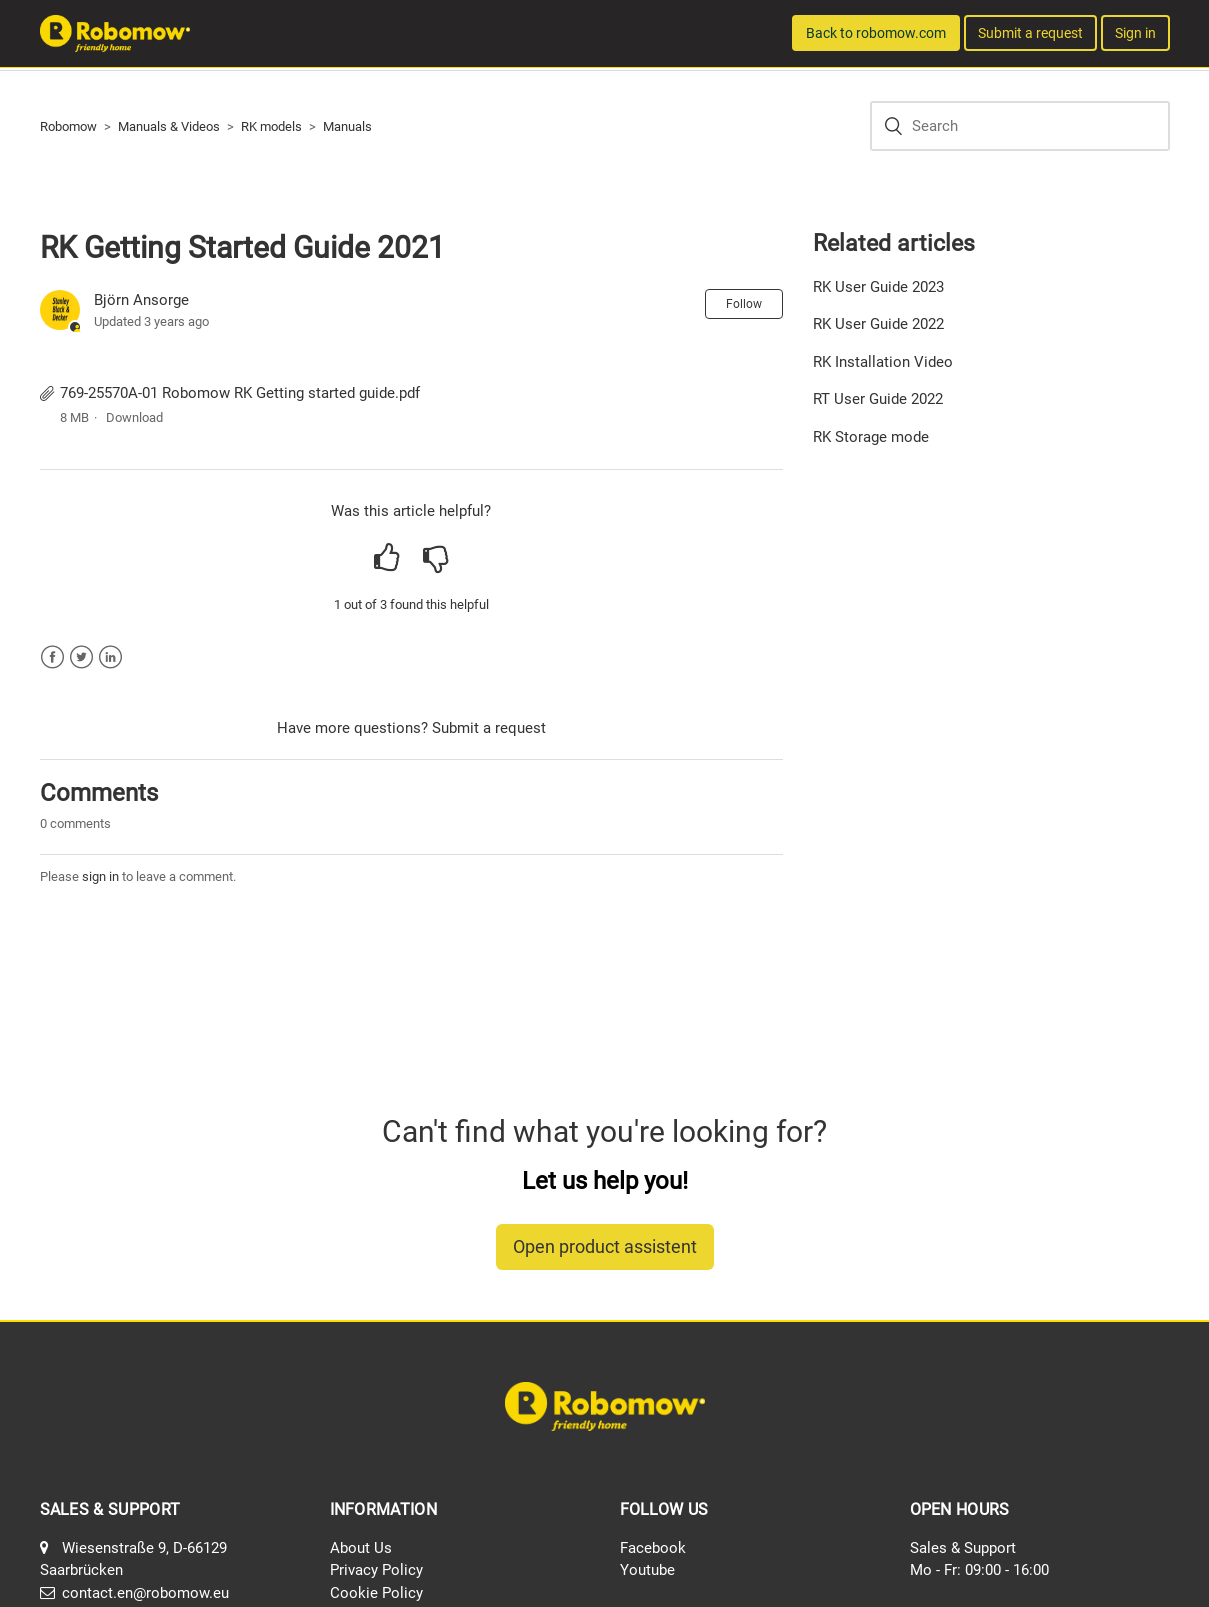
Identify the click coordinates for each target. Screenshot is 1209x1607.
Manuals (347, 126)
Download (134, 417)
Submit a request (1030, 33)
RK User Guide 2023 (878, 287)
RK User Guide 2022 (878, 324)
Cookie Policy (376, 1593)
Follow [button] (744, 304)
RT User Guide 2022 (878, 399)
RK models (271, 126)
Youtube (647, 1570)
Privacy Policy (376, 1570)
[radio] (386, 558)
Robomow (68, 126)
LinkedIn (110, 657)
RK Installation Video (883, 362)
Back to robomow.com (876, 33)
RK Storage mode (871, 437)
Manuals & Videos (169, 126)
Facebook (52, 657)
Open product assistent (605, 1246)
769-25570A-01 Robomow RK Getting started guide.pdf (240, 393)
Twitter (81, 657)
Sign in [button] (1135, 33)
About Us (361, 1548)
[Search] (1020, 126)
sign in (100, 876)
